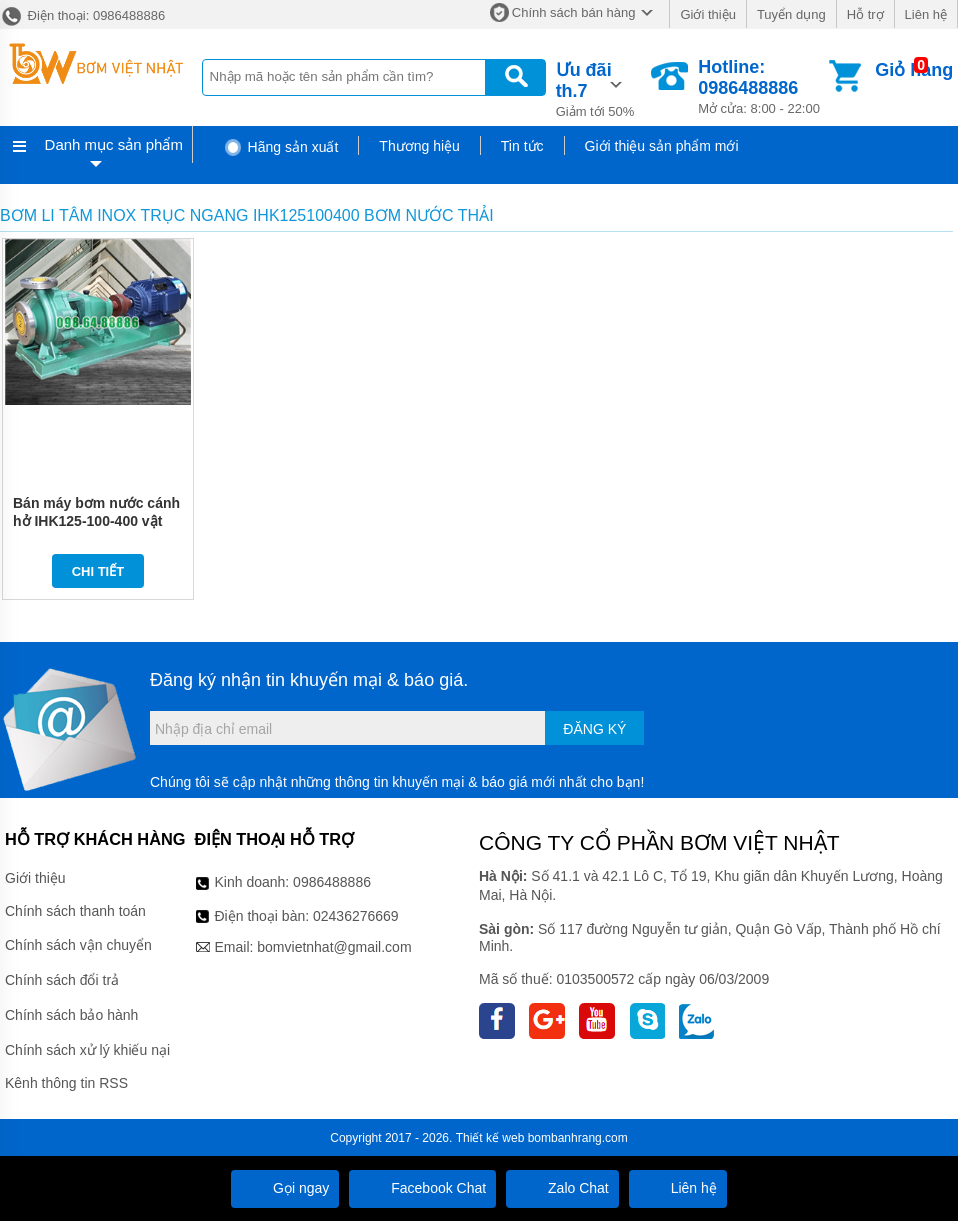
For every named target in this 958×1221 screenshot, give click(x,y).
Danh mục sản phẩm (114, 144)
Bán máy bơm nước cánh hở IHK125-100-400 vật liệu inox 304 (96, 521)
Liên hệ (926, 14)
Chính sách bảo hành (71, 1015)
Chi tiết (98, 571)
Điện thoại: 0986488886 (82, 15)
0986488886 (332, 882)
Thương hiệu (419, 146)
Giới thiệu (707, 14)
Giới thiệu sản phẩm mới (662, 146)
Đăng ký (594, 729)
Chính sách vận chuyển (78, 945)
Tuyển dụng (791, 14)
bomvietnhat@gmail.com (334, 947)
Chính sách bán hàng (574, 12)
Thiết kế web (490, 1138)
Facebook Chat (422, 1188)
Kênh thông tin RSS (66, 1083)
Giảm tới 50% (602, 88)
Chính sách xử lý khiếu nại (87, 1050)
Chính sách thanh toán (75, 911)
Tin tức (522, 146)
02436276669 (356, 916)
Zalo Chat (562, 1188)
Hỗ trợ (865, 14)
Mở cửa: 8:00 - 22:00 (761, 86)
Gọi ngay (285, 1188)
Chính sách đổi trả (62, 980)
